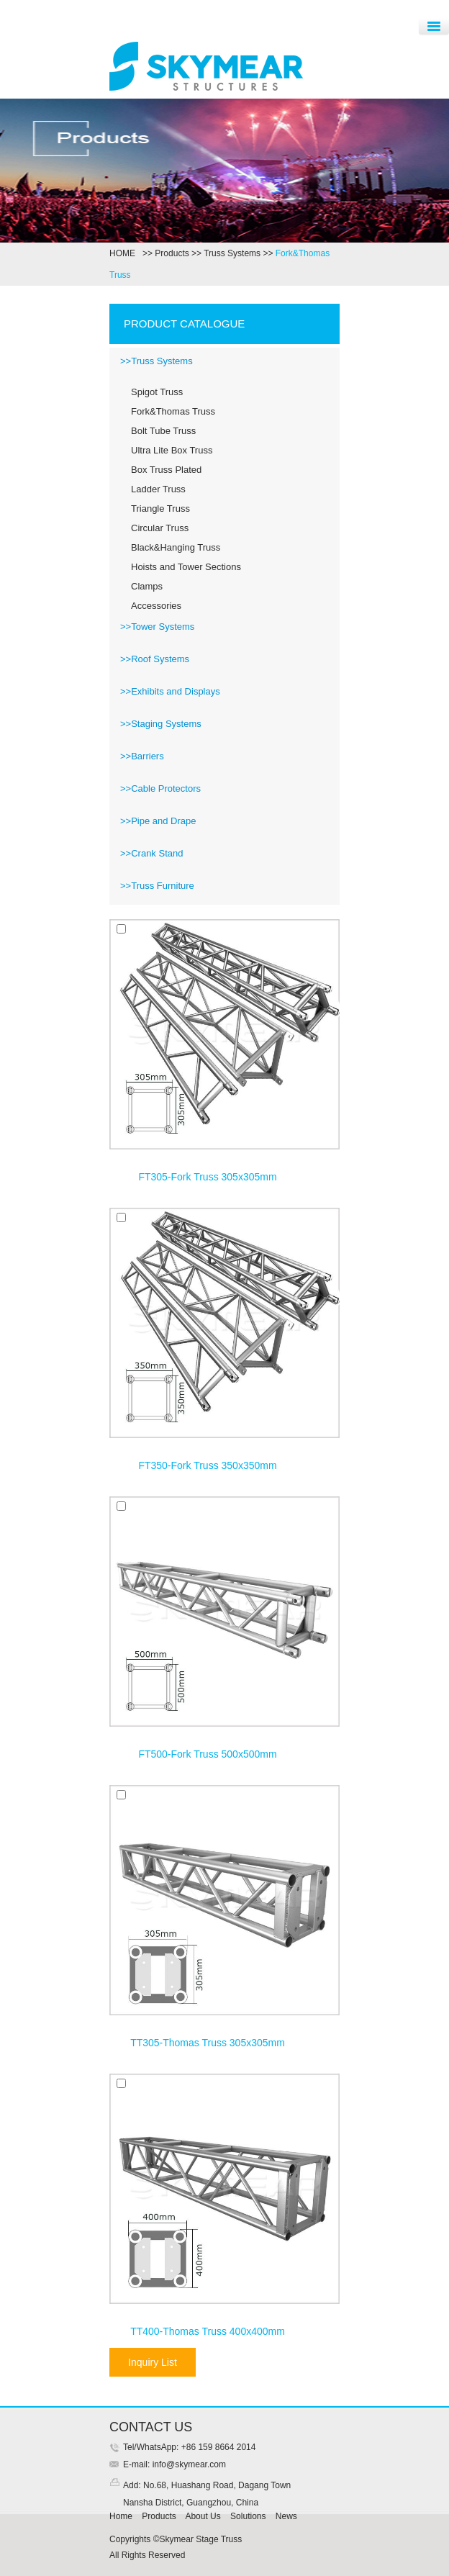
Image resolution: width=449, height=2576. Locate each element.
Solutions (248, 2516)
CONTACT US (150, 2427)
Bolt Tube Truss (163, 430)
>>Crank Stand (151, 853)
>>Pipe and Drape (158, 820)
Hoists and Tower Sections (186, 566)
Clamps (147, 586)
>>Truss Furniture (157, 885)
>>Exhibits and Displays (170, 691)
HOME (124, 253)
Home (120, 2516)
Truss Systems (232, 253)
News (286, 2516)
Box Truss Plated (166, 469)
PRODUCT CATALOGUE (184, 323)
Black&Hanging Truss (175, 547)
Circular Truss (160, 528)
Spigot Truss (157, 392)
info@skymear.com (188, 2464)
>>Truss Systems (156, 361)
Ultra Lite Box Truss (171, 450)
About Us (202, 2516)
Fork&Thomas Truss (173, 411)
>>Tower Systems (157, 626)
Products (172, 253)
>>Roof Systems (154, 659)
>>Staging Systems (160, 723)
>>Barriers (142, 756)
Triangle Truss (160, 508)
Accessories (156, 605)
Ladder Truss (158, 489)
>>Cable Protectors (160, 788)
